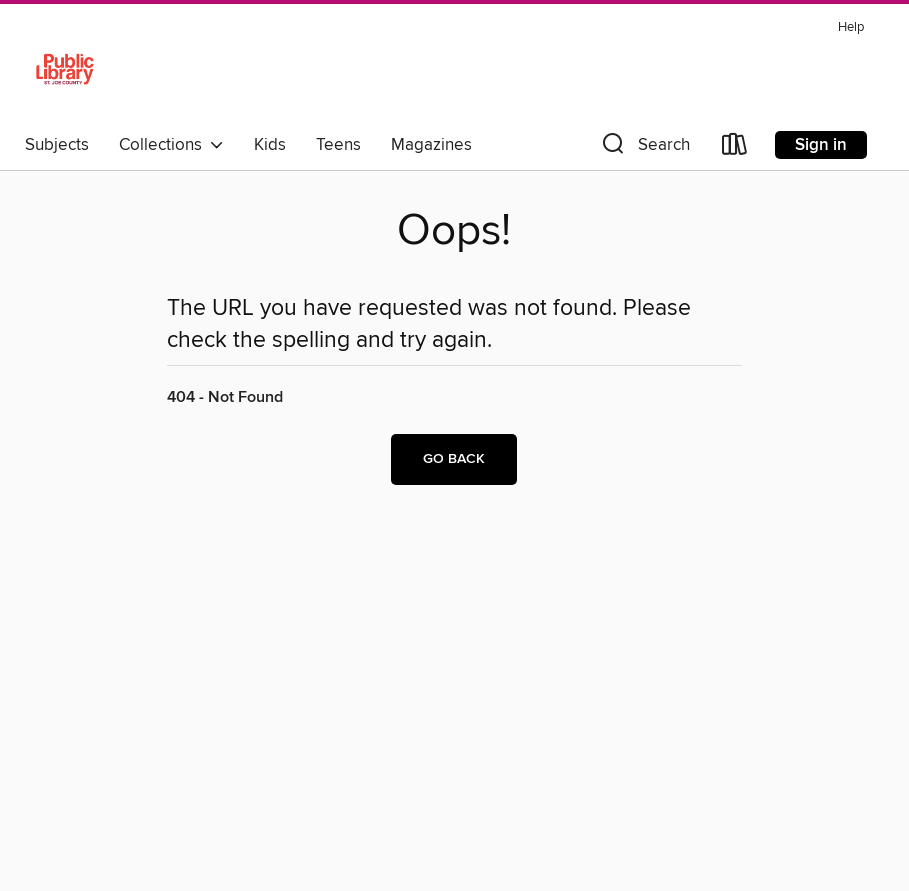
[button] (644, 148)
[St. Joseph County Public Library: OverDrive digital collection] (65, 69)
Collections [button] (171, 145)
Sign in (821, 145)
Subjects (57, 145)
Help (851, 27)
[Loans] (735, 148)
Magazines (431, 145)
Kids (270, 145)
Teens (338, 145)
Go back (454, 459)
